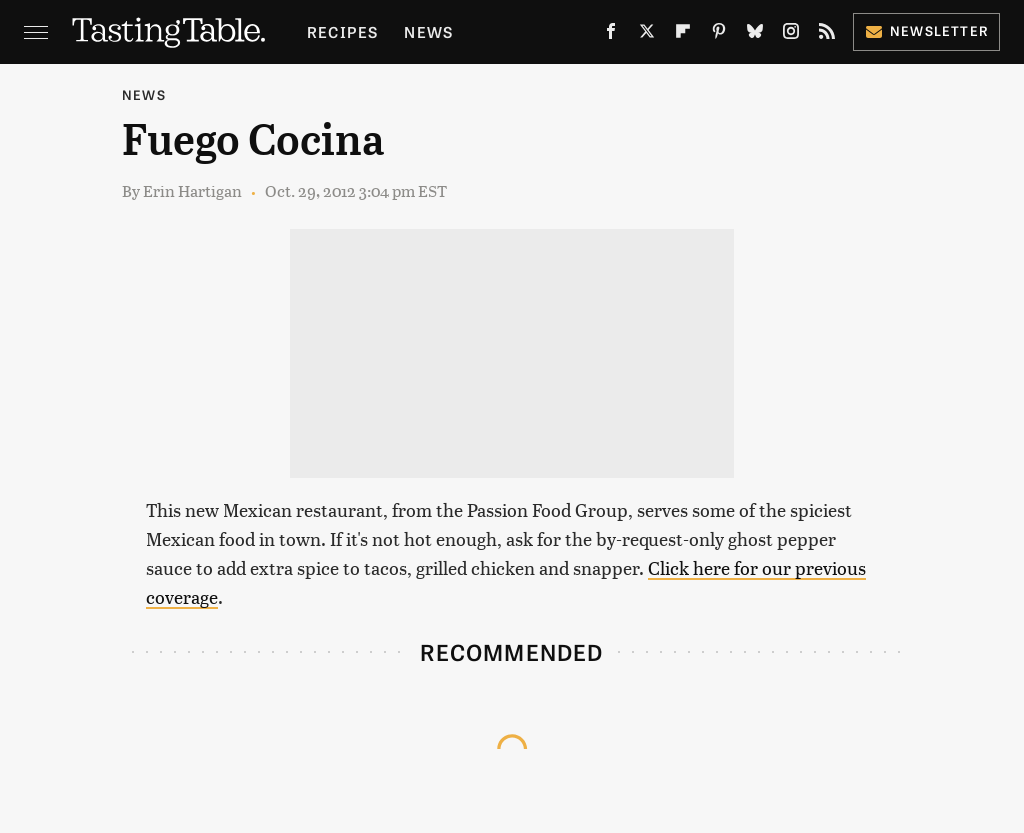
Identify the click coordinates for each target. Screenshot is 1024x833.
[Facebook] (611, 35)
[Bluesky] (755, 35)
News (428, 31)
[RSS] (827, 35)
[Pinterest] (719, 35)
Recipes (342, 31)
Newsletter (926, 30)
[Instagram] (791, 35)
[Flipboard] (683, 35)
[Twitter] (647, 35)
